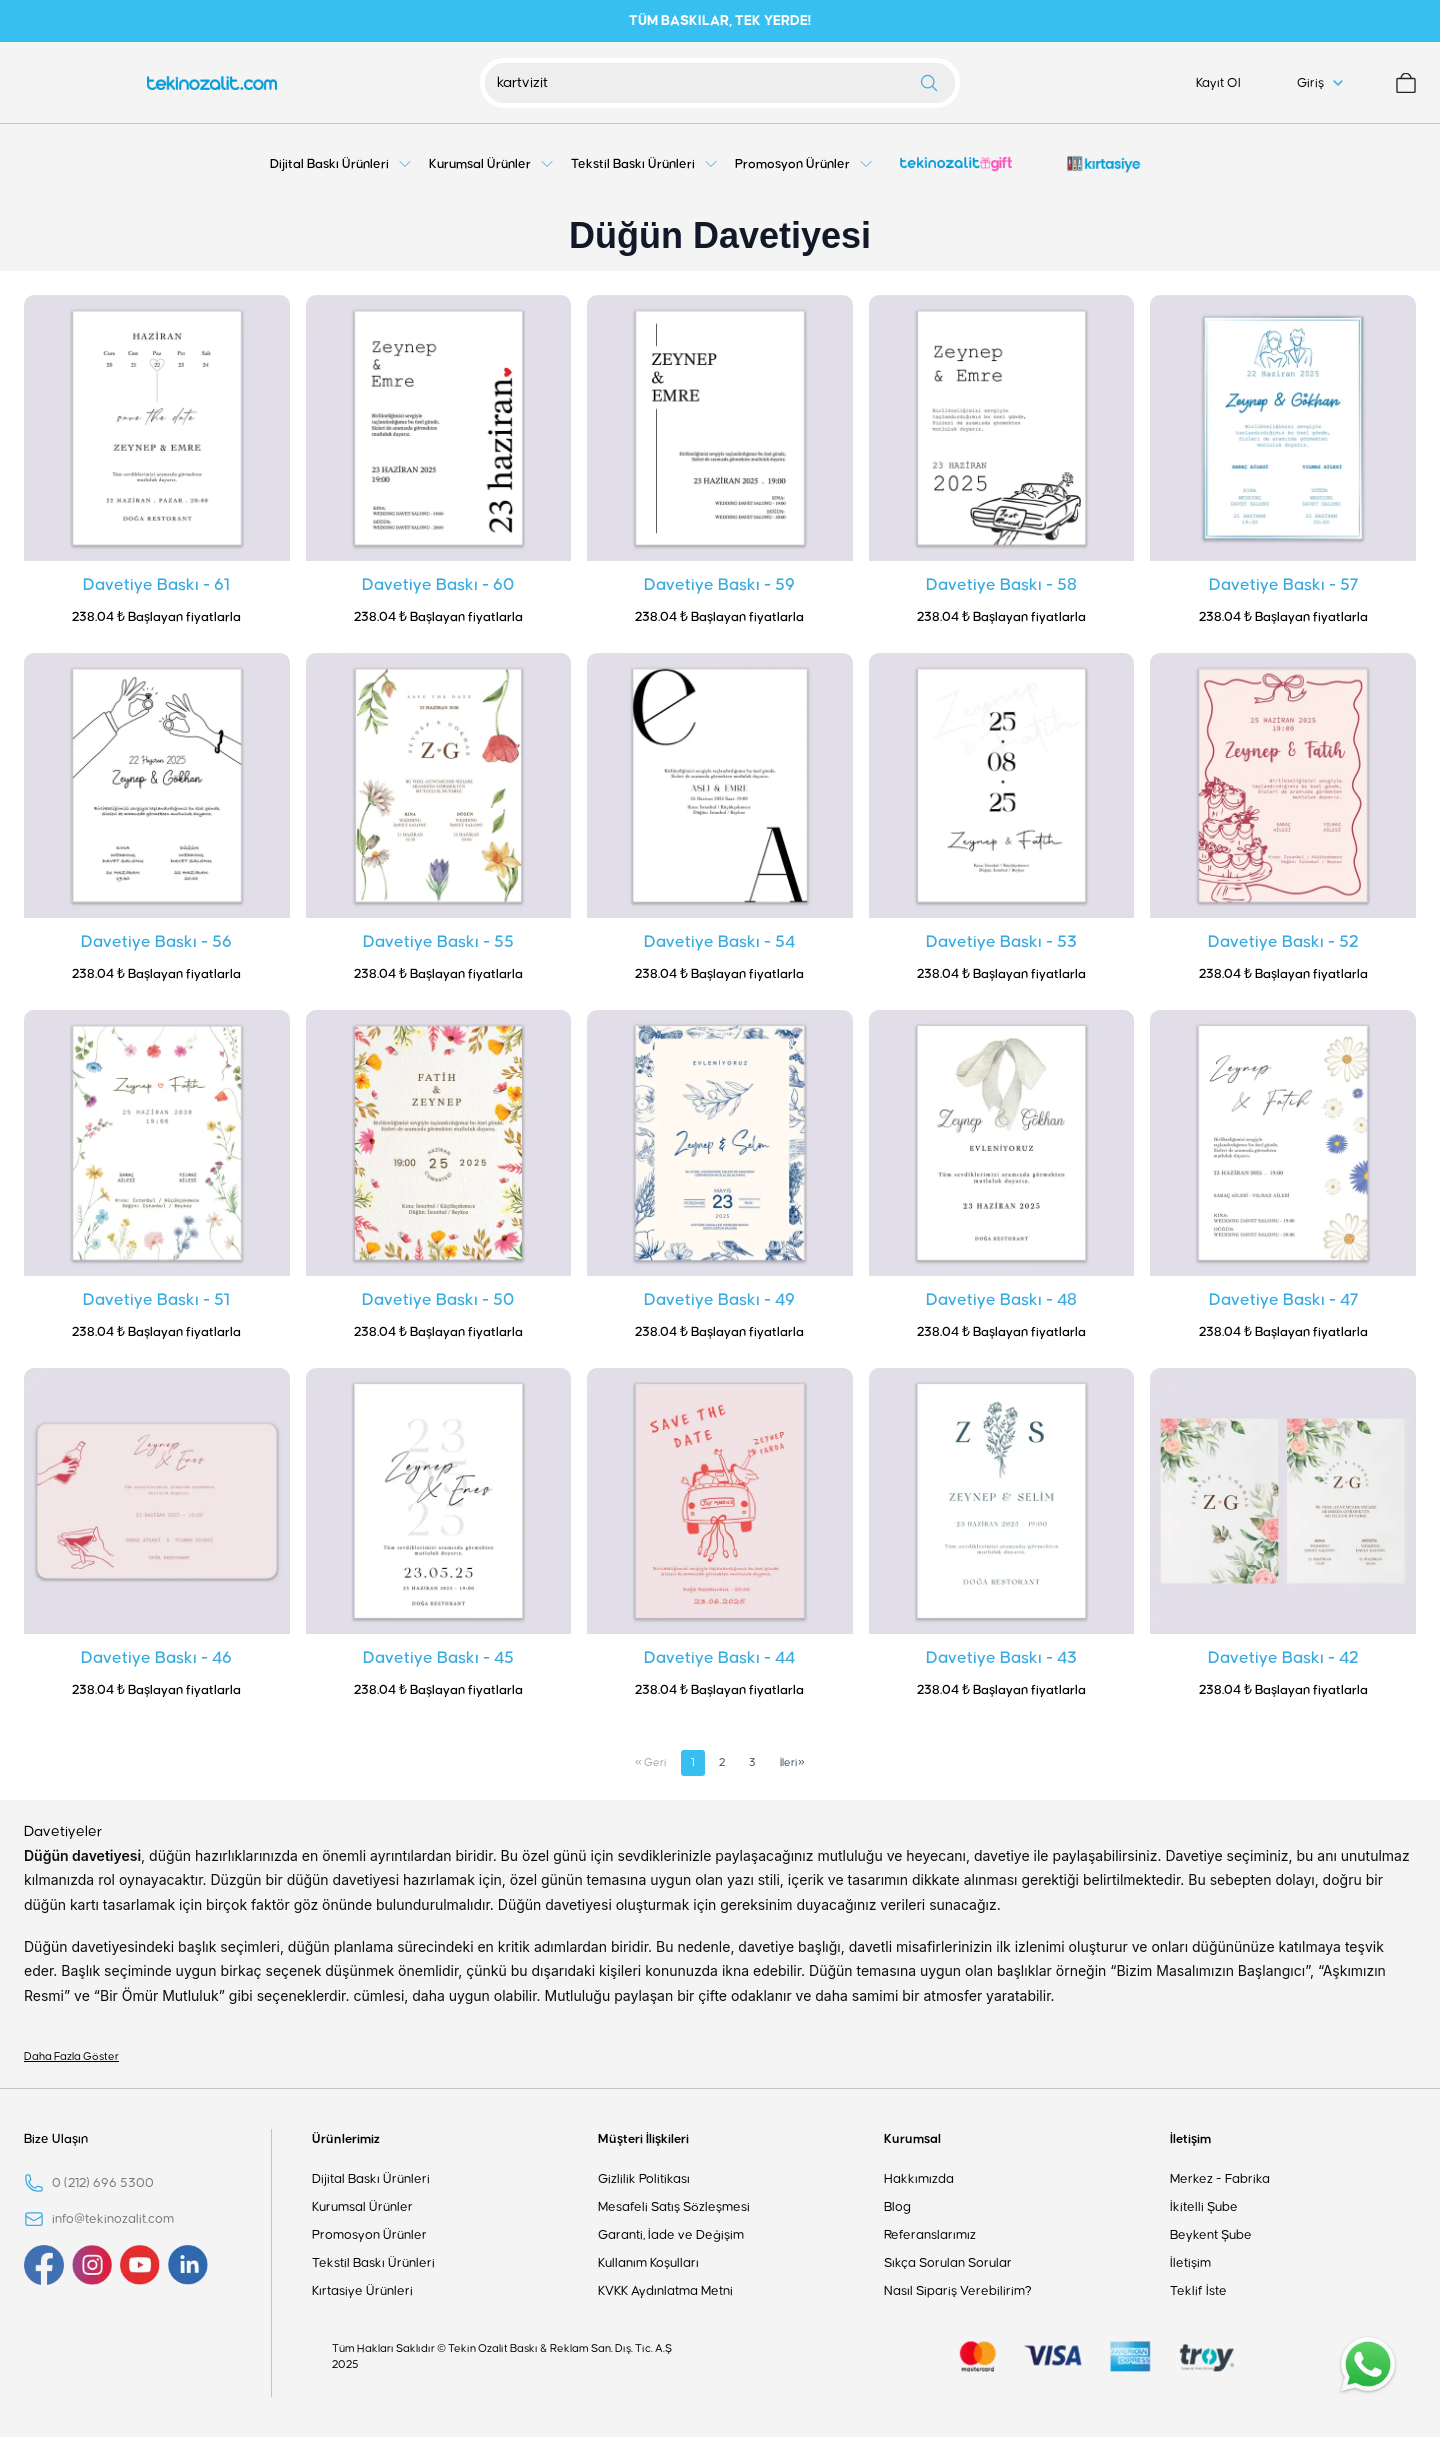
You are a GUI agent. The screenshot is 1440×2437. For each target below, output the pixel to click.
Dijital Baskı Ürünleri (371, 2179)
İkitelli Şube (1204, 2207)
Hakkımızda (919, 2179)
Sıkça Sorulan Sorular (948, 2263)
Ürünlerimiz (346, 2139)
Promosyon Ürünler (369, 2235)
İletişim (1190, 2139)
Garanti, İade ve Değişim (671, 2235)
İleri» (792, 1762)
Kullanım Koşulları (648, 2263)
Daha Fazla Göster (71, 2056)
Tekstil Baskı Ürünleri (373, 2263)
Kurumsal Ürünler (362, 2207)
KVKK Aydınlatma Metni (665, 2291)
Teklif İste (1198, 2291)
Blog (897, 2207)
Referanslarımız (930, 2235)
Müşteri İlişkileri (643, 2139)
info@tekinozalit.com (113, 2219)
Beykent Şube (1211, 2235)
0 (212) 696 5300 (103, 2183)
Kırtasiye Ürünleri (362, 2291)
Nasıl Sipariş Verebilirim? (958, 2291)
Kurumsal (912, 2139)
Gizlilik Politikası (644, 2179)
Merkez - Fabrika (1220, 2179)
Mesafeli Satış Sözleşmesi (674, 2207)
